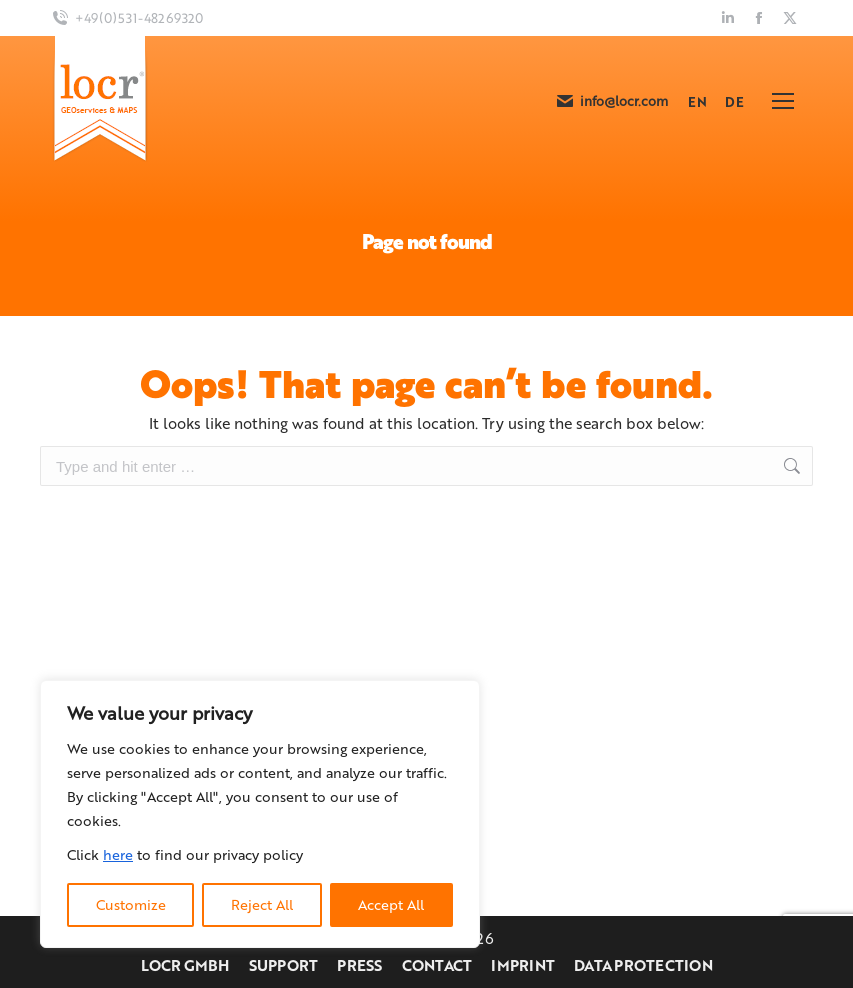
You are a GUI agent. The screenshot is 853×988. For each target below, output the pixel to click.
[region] (260, 814)
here (118, 854)
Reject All (262, 904)
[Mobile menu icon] (783, 101)
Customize (131, 904)
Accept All (391, 904)
